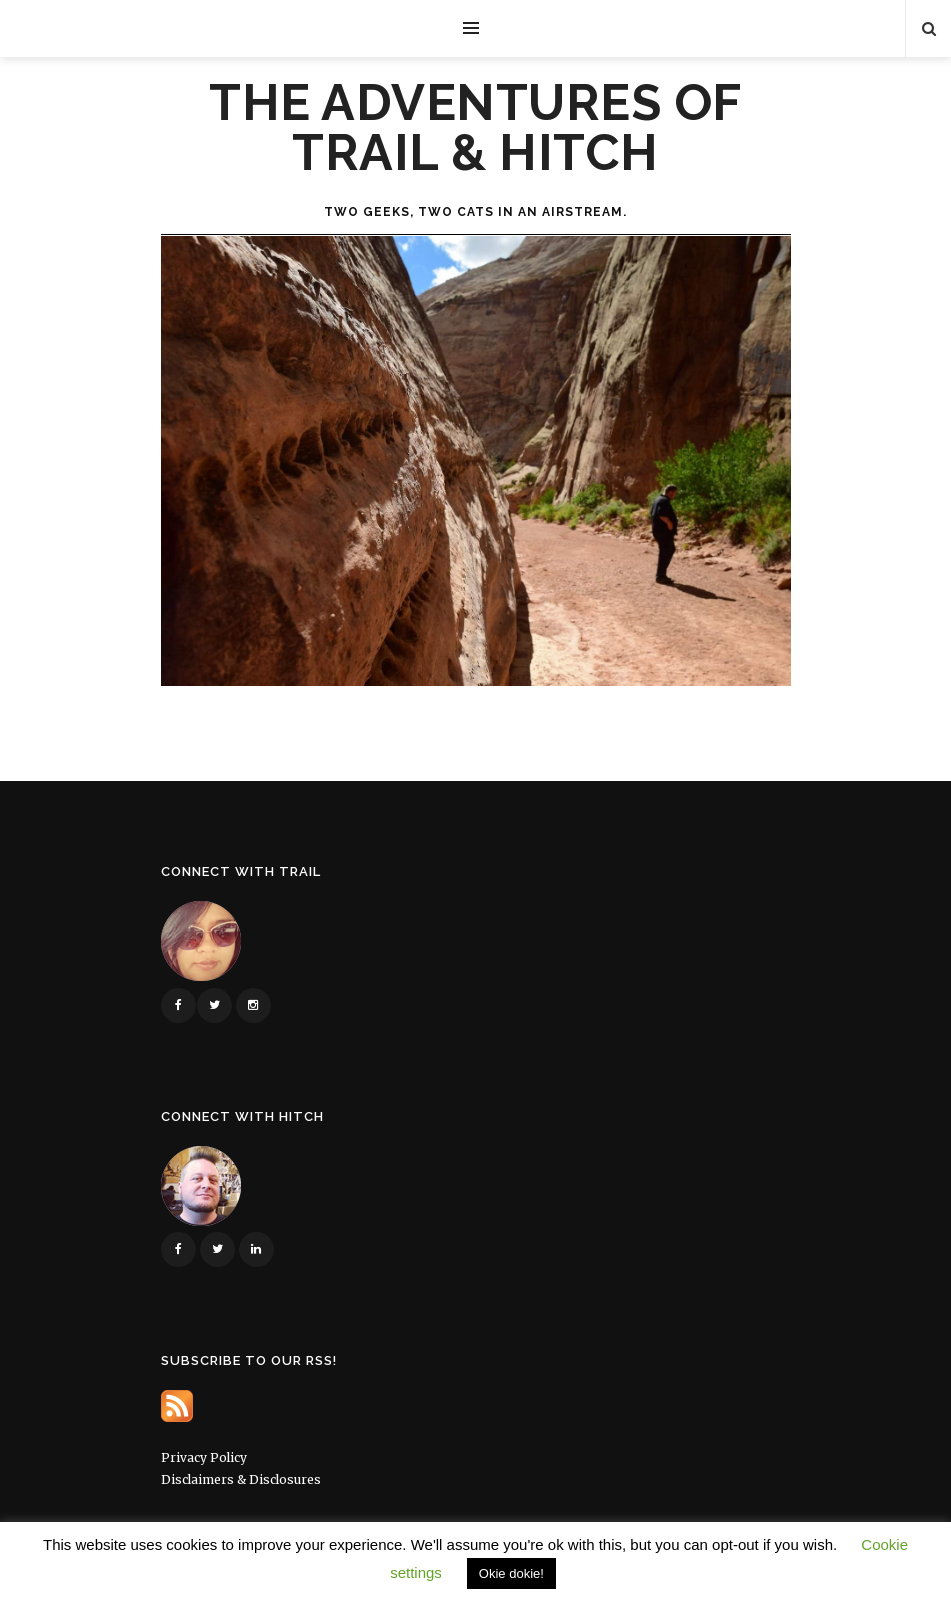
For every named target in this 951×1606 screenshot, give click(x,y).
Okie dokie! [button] (511, 1573)
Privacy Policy (204, 1457)
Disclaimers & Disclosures (241, 1479)
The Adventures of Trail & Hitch (475, 128)
